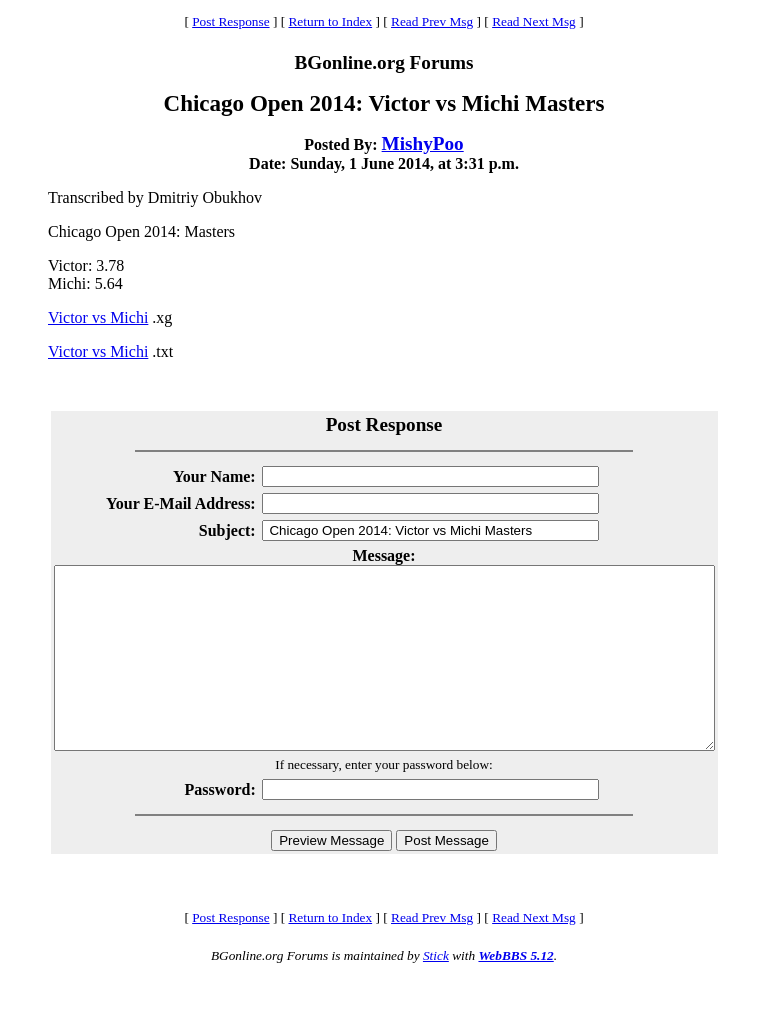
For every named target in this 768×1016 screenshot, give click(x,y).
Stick (436, 991)
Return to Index (330, 21)
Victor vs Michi (98, 317)
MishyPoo (423, 143)
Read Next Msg (534, 21)
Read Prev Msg (432, 21)
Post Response (230, 21)
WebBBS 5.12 (515, 991)
